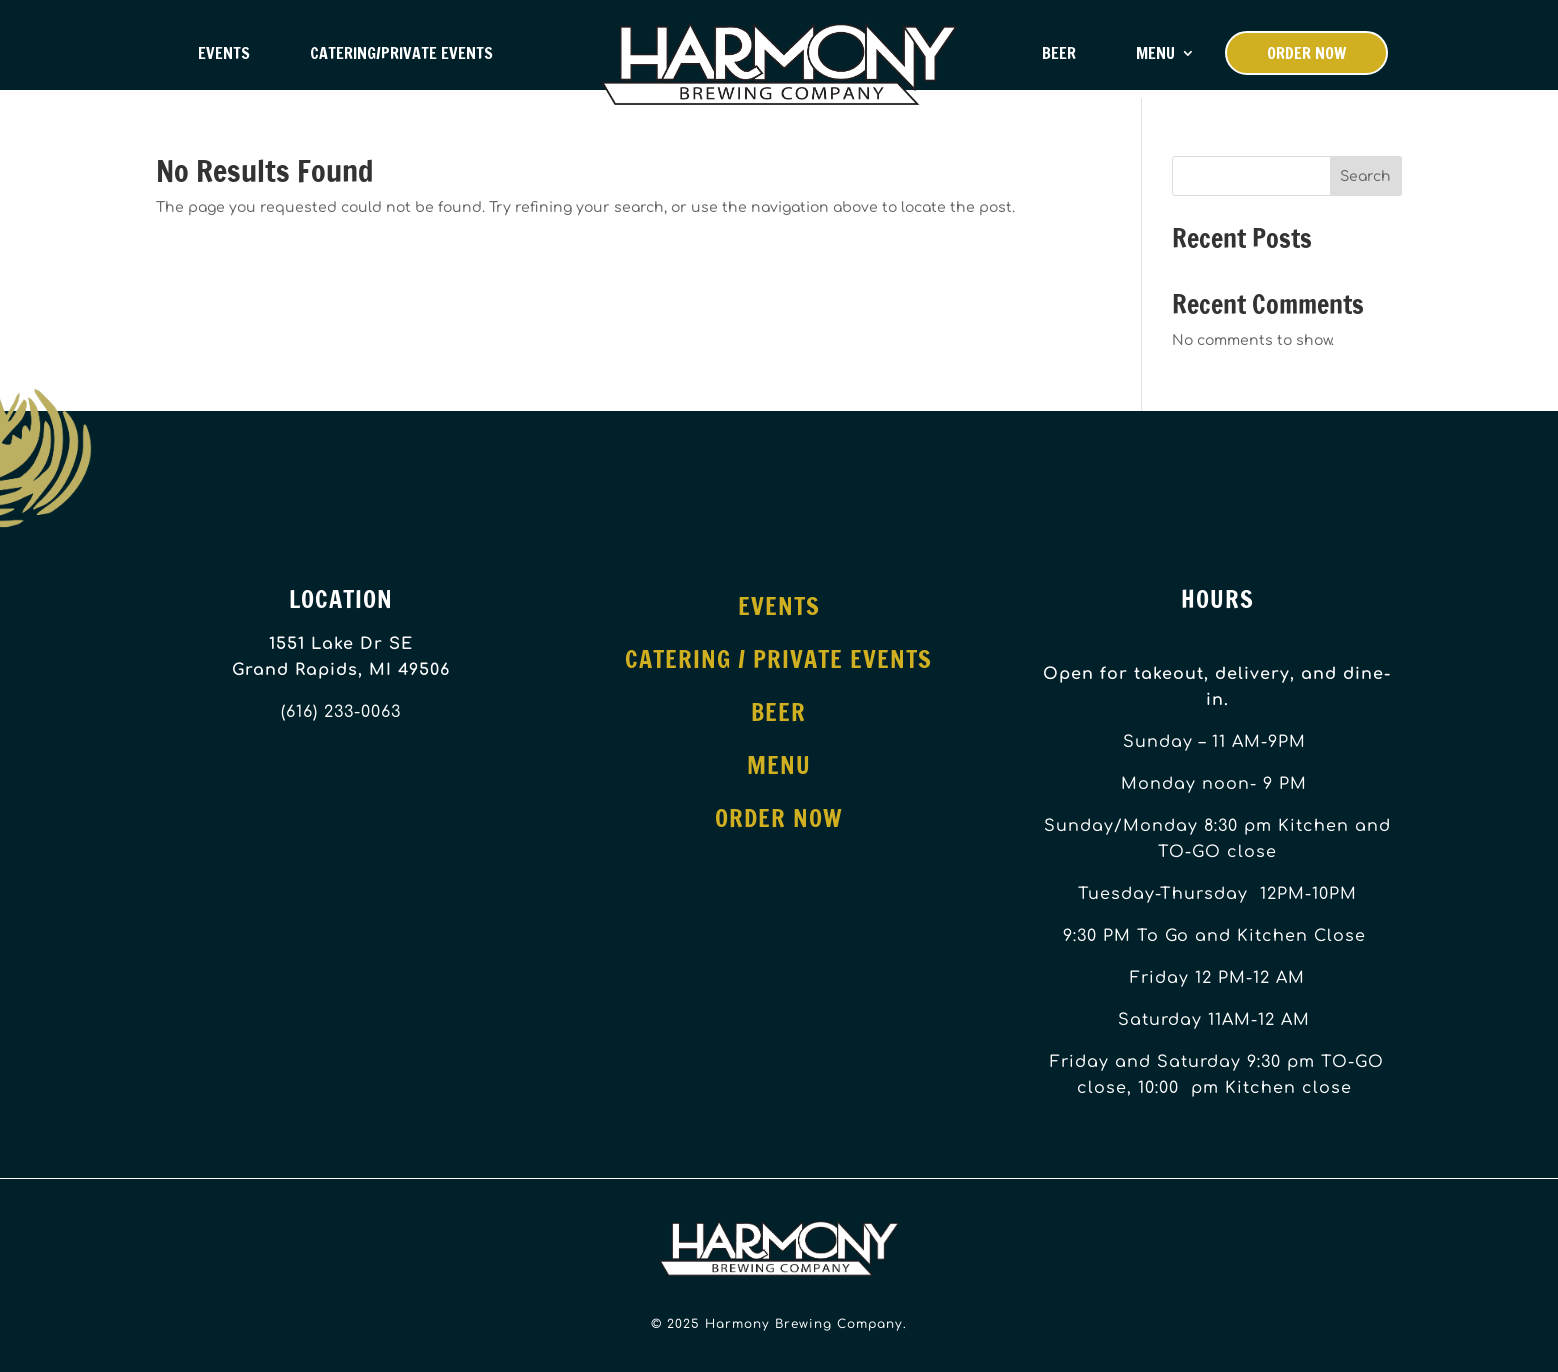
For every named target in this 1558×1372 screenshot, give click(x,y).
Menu (1155, 53)
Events (224, 53)
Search (1365, 176)
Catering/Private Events (401, 53)
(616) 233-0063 (341, 712)
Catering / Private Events (778, 659)
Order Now (1306, 53)
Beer (1059, 53)
